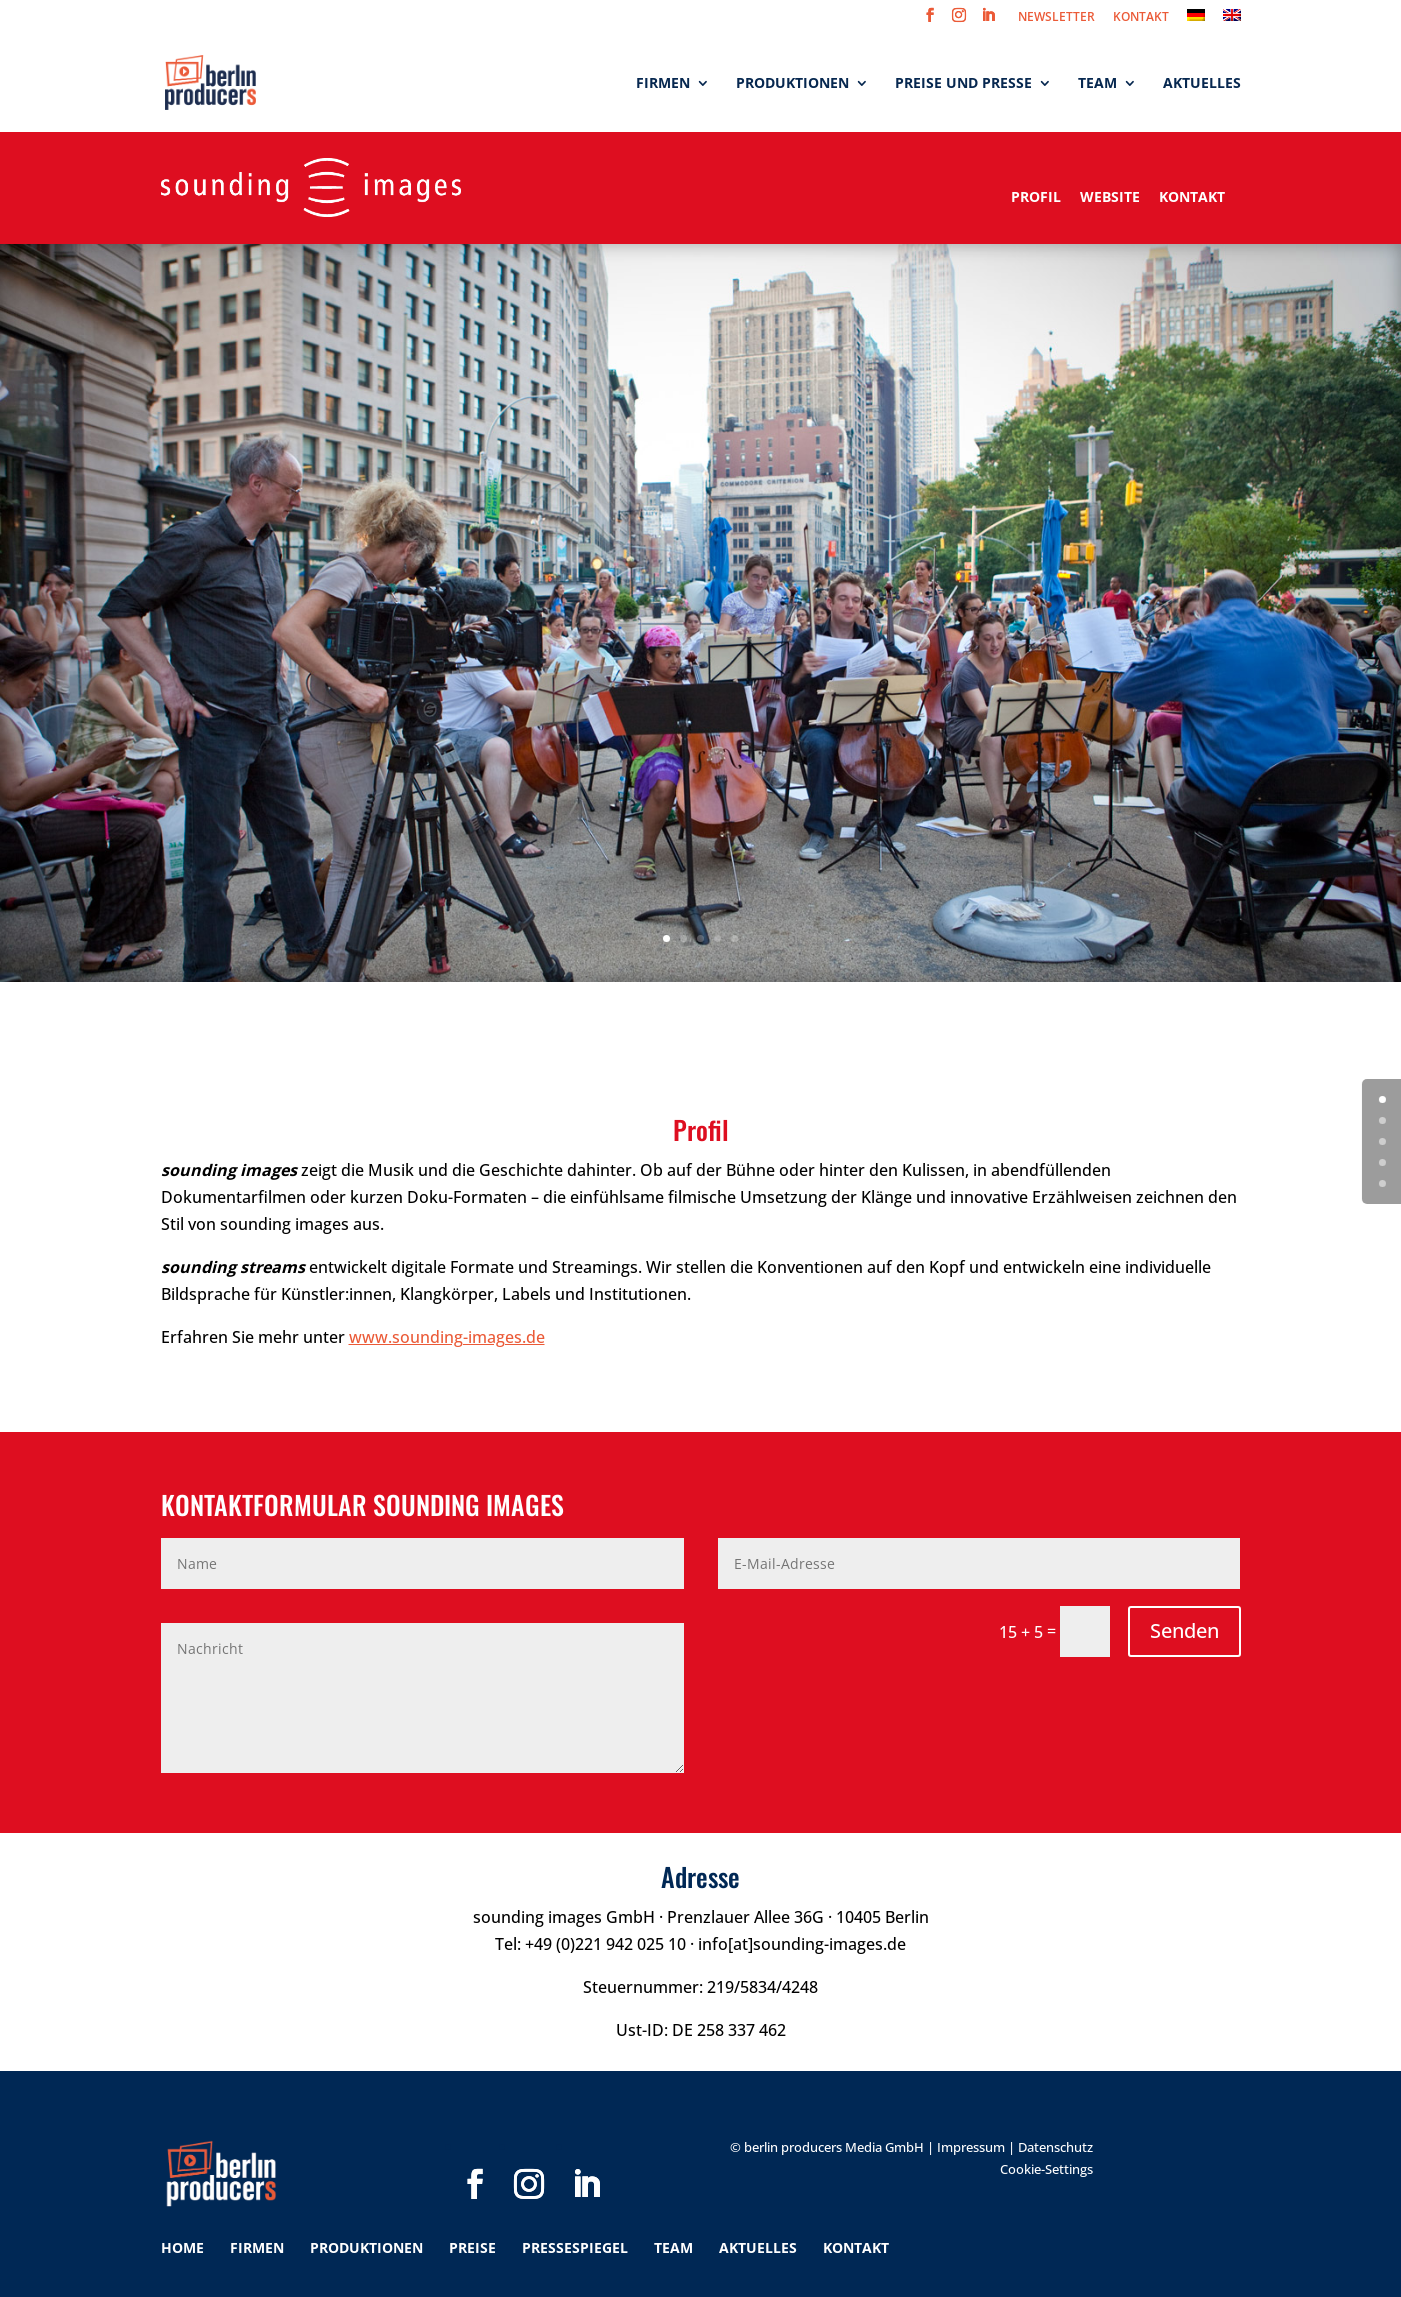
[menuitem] (1196, 20)
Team (1097, 84)
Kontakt (1192, 196)
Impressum (971, 2147)
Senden (1184, 1630)
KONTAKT (1141, 18)
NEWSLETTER (1056, 18)
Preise (472, 2247)
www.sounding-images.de (447, 1337)
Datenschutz (1055, 2147)
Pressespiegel (575, 2247)
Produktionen (792, 84)
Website (1110, 196)
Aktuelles (1202, 84)
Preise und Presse (963, 84)
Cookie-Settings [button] (1046, 2169)
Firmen (663, 84)
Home (182, 2247)
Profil (1038, 196)
